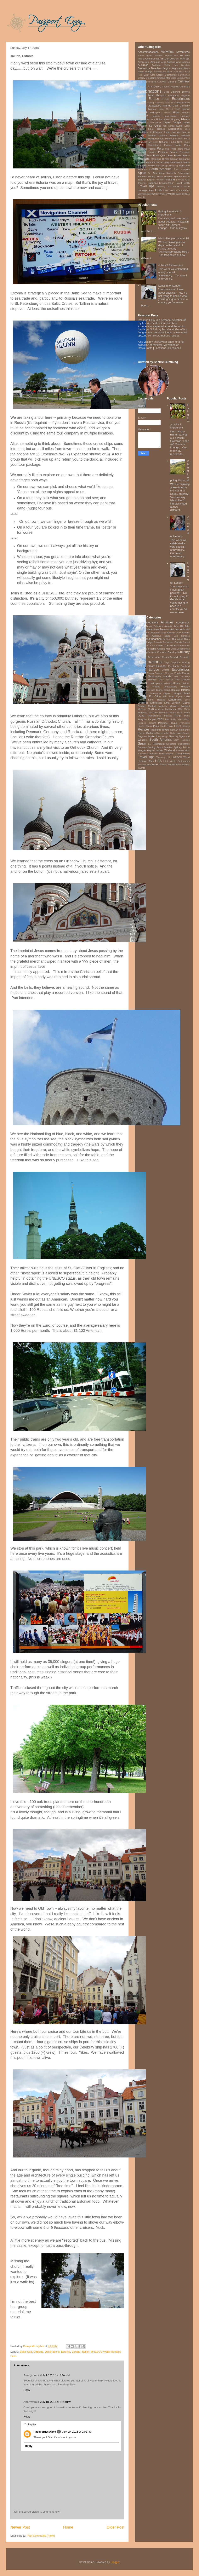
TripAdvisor (160, 341)
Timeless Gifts (183, 180)
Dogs (166, 92)
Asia (178, 61)
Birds (187, 68)
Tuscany (160, 186)
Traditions (152, 182)
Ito (146, 122)
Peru (160, 148)
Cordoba (161, 81)
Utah (166, 190)
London (176, 132)
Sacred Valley (163, 162)
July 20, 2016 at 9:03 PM (76, 2431)
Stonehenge (184, 173)
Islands (185, 119)
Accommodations (148, 51)
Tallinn (86, 2351)
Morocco (142, 141)
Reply (26, 2389)
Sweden (168, 176)
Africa (141, 55)
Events (165, 99)
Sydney (178, 176)
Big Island (177, 68)
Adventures (183, 51)
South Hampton (182, 169)
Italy (140, 122)
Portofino (152, 152)
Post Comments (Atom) (41, 2535)
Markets (174, 135)
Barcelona (144, 68)
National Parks (167, 141)
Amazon (165, 58)
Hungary (185, 116)
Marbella (163, 135)
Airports (168, 55)
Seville (151, 165)
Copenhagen (149, 82)
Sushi (160, 176)
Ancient (174, 58)
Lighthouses (156, 132)
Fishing (150, 103)
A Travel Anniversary (170, 265)
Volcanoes (184, 190)
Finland (142, 102)
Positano (162, 152)
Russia (141, 162)
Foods (177, 102)
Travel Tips (146, 186)
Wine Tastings (183, 194)
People (151, 148)
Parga (178, 145)
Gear (175, 105)
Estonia (65, 2351)
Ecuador (161, 95)
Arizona (171, 61)
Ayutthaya (156, 65)
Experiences (181, 98)
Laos (187, 129)
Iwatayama (155, 122)
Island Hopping (172, 119)
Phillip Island (177, 149)
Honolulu (156, 116)
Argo (163, 62)
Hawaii (143, 112)
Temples (159, 180)
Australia (143, 65)
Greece (186, 109)
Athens (186, 61)
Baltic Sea (26, 2351)
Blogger (115, 2562)
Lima (166, 132)
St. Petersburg (156, 173)
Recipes (143, 158)
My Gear (153, 142)
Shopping (173, 166)
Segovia (142, 165)
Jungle (177, 122)
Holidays (143, 115)
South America (160, 169)
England (185, 95)
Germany (185, 105)
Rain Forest (174, 155)
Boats (141, 71)
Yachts (141, 197)
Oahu (141, 144)
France (186, 102)
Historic (186, 112)
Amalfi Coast (152, 58)
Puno (156, 155)
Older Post (115, 2527)
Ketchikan (142, 126)
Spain (142, 173)
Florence (169, 103)
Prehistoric (185, 152)
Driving (186, 91)
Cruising (38, 2351)
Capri (146, 75)
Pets (167, 149)
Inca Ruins (157, 119)
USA (158, 190)
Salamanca (176, 162)
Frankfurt (142, 106)
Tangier (142, 179)
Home (68, 2527)
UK (168, 186)
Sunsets (142, 176)
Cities (173, 78)
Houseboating (170, 116)
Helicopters (156, 112)
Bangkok (185, 65)
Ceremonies (184, 75)
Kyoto (179, 125)
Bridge (148, 71)
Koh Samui (169, 126)
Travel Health (182, 182)
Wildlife (171, 193)
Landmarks (175, 128)
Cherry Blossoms (147, 77)
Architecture (143, 62)
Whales (163, 194)
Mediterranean (156, 138)
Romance (184, 158)
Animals (185, 58)
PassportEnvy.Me (45, 2431)
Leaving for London (169, 285)
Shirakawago (161, 166)
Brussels (158, 71)
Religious (156, 158)
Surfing (151, 176)
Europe (76, 2351)
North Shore (183, 142)
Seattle (186, 162)
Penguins (142, 149)
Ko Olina (155, 125)
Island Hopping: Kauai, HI (173, 238)
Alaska (141, 59)
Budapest (168, 71)
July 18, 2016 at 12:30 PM (55, 2401)
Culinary (184, 81)
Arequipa (155, 61)
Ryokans (150, 162)
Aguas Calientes (154, 55)
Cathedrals (171, 74)
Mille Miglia (184, 139)
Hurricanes (144, 119)
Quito (163, 155)
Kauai (186, 122)
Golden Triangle (147, 109)
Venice (173, 190)
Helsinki (167, 112)
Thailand (169, 179)
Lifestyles (143, 132)
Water (155, 193)
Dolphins (175, 91)
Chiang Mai (163, 77)
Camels (178, 71)
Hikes (176, 112)
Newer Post (20, 2527)
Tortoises (142, 183)
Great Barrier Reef (169, 109)
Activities (167, 51)
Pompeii (142, 152)
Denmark (185, 86)
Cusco (157, 86)
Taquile (150, 179)
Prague (173, 152)
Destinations (52, 2351)
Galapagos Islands (159, 105)
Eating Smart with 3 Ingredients (170, 213)
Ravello (186, 155)
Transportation (166, 182)
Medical (185, 135)
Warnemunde (144, 194)
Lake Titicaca (156, 128)
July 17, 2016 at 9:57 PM (55, 2375)
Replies (32, 2424)
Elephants (173, 95)
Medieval (142, 139)
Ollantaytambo (154, 145)
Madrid (152, 135)
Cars (152, 75)
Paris (187, 145)
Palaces (168, 145)
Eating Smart (146, 95)
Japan (166, 122)
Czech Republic (170, 86)
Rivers (165, 158)
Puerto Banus (145, 155)
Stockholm (171, 173)
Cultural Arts (145, 86)
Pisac (187, 149)
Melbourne (171, 138)
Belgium (167, 68)
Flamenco (159, 103)
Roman (174, 158)
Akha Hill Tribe (182, 55)
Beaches (156, 68)
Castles (160, 75)
